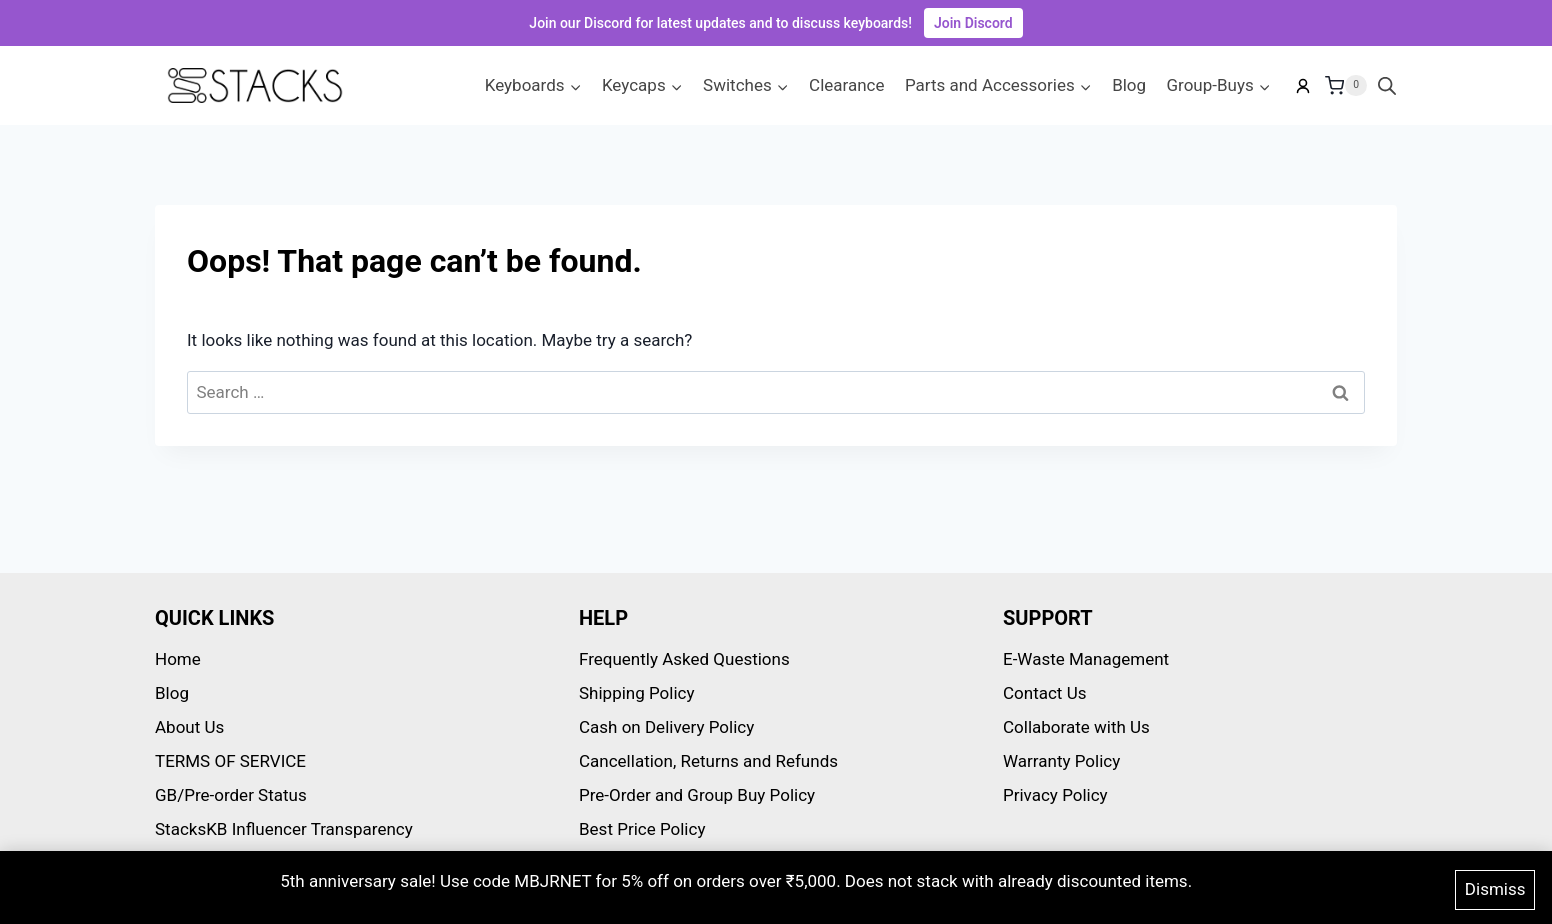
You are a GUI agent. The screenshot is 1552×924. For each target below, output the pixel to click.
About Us (189, 727)
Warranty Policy (1061, 761)
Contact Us (1044, 693)
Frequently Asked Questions (684, 659)
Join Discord (973, 23)
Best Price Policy (642, 829)
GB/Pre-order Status (231, 795)
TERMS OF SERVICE (230, 761)
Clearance (846, 85)
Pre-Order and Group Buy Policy (697, 795)
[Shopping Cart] (1346, 86)
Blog (1129, 85)
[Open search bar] (1387, 86)
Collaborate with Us (1076, 727)
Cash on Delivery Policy (666, 727)
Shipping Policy (637, 693)
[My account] (1303, 86)
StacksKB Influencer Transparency (284, 829)
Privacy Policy (1055, 795)
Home (178, 659)
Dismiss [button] (1495, 892)
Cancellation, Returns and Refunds (708, 761)
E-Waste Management (1086, 659)
